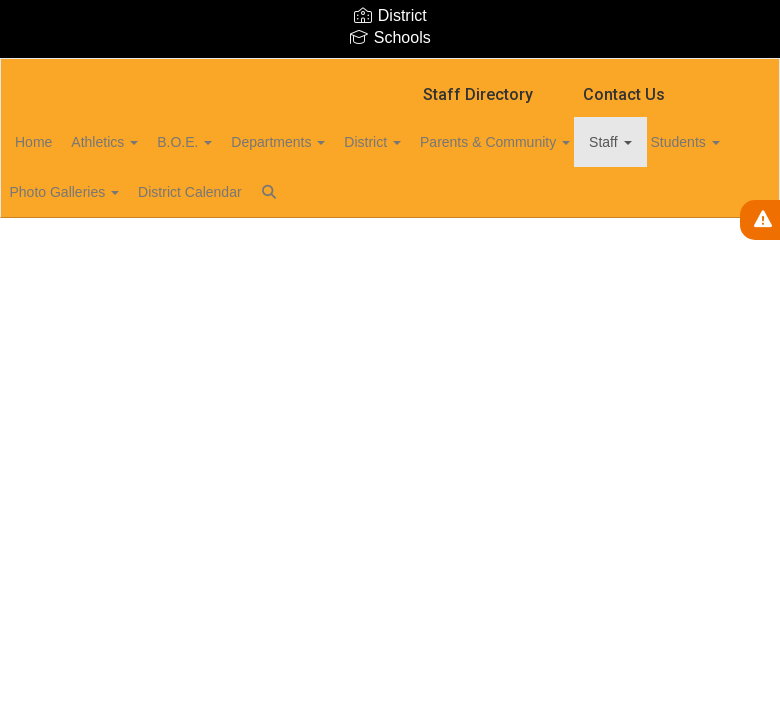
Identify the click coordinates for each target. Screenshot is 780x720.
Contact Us (624, 94)
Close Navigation (519, 200)
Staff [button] (707, 142)
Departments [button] (342, 142)
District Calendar (336, 192)
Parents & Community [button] (581, 142)
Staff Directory (478, 94)
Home (64, 142)
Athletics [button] (146, 142)
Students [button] (80, 192)
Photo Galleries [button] (200, 192)
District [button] (447, 142)
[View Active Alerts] (760, 220)
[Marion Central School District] (389, 71)
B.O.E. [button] (237, 142)
